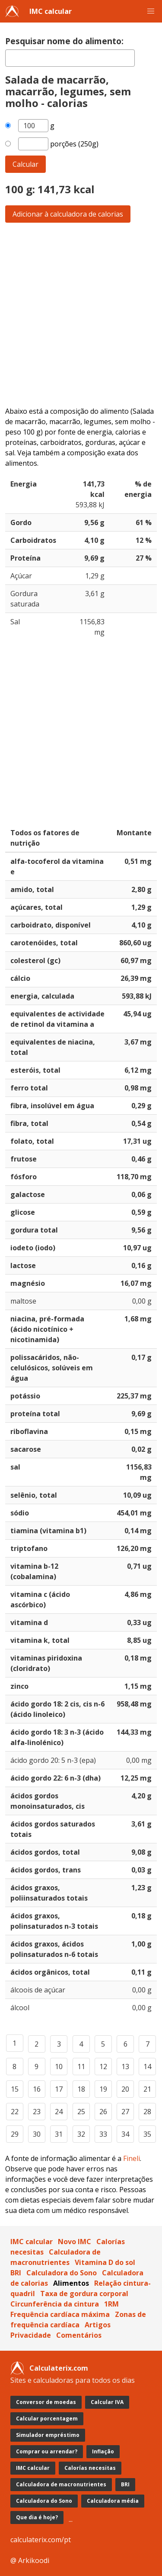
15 (15, 2089)
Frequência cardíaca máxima (60, 2314)
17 (59, 2089)
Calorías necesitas (90, 2468)
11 (81, 2066)
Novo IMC (74, 2241)
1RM (111, 2304)
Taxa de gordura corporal (84, 2293)
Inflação (103, 2451)
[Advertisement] (81, 314)
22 (15, 2111)
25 (81, 2111)
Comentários (79, 2335)
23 (37, 2111)
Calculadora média (113, 2501)
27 (125, 2111)
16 (37, 2089)
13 (125, 2066)
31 (59, 2134)
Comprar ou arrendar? (46, 2451)
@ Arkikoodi (29, 2560)
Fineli (131, 2158)
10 (59, 2066)
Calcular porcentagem (47, 2418)
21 (147, 2089)
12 (103, 2066)
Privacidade (30, 2335)
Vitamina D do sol (105, 2262)
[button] (151, 11)
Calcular (25, 164)
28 (147, 2111)
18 (81, 2089)
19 (103, 2089)
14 (147, 2066)
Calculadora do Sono (61, 2273)
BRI (15, 2273)
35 (147, 2134)
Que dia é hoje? (37, 2517)
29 (15, 2134)
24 (59, 2111)
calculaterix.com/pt (40, 2539)
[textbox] (70, 58)
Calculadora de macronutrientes (61, 2484)
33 (103, 2134)
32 (81, 2134)
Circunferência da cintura (54, 2304)
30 (37, 2134)
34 (125, 2134)
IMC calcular (50, 11)
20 (125, 2089)
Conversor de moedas (46, 2402)
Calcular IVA (107, 2402)
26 (103, 2111)
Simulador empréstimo (47, 2435)
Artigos (98, 2324)
